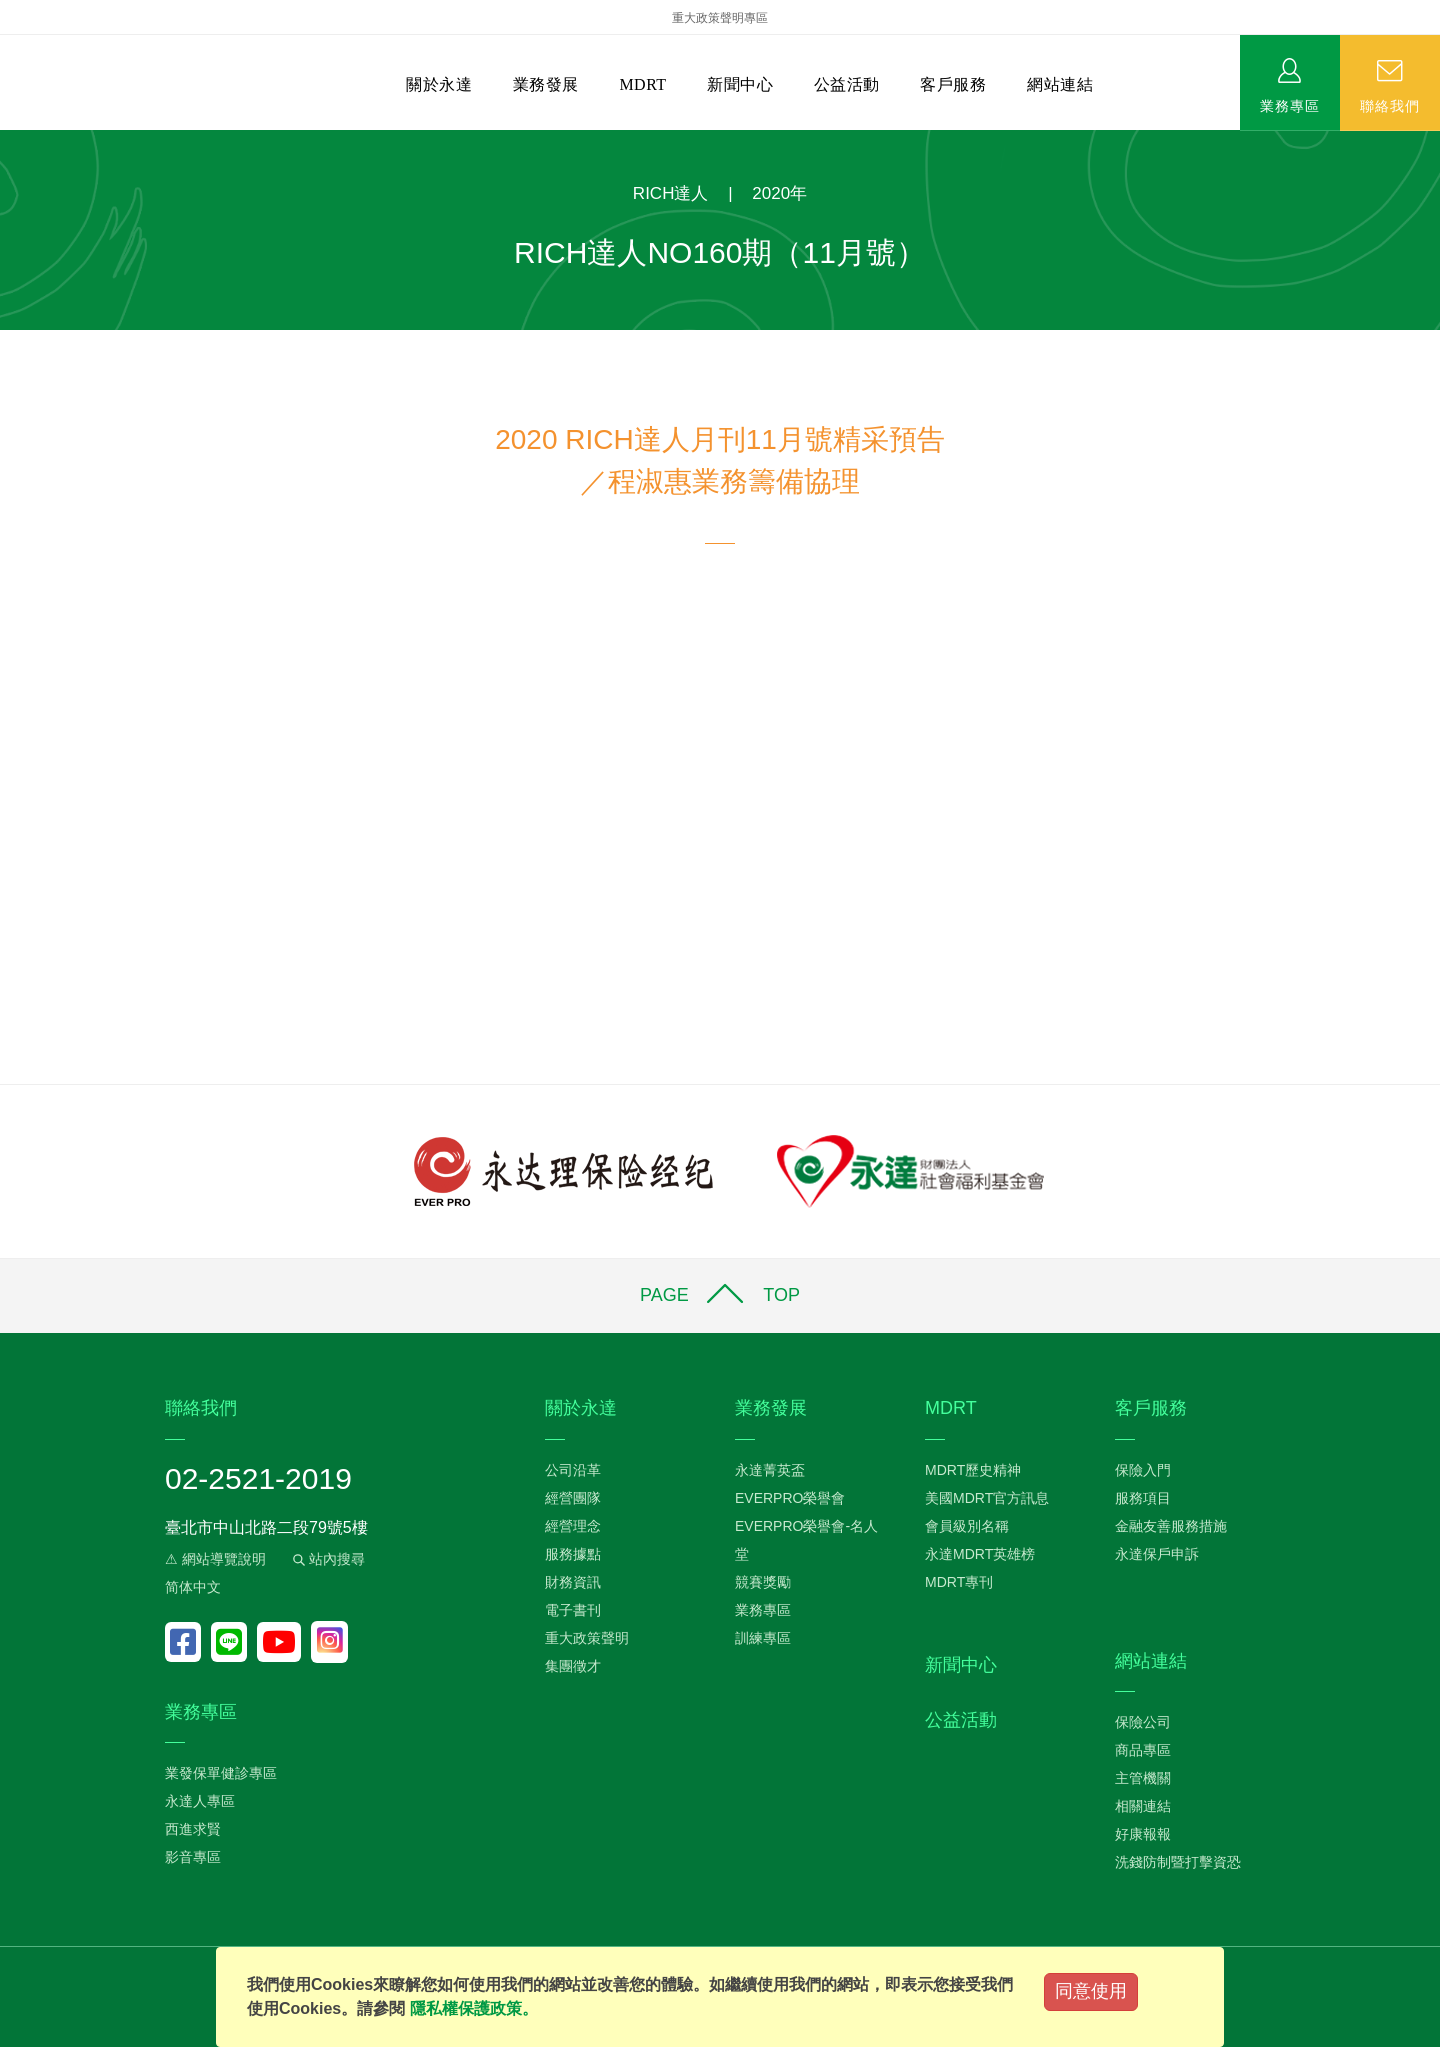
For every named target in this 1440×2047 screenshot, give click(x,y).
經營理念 (573, 1526)
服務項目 (1143, 1498)
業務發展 (546, 84)
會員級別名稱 (967, 1526)
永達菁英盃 (770, 1470)
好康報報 (1143, 1834)
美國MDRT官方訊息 (987, 1498)
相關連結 (1143, 1806)
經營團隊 (573, 1498)
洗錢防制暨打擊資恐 (1178, 1862)
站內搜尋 (327, 1559)
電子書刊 (573, 1610)
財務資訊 (573, 1582)
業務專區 (1290, 105)
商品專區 (1143, 1750)
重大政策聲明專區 (720, 18)
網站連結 (1060, 84)
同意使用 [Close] (1091, 1991)
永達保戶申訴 (1157, 1554)
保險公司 (1143, 1722)
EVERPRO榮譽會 (790, 1498)
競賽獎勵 (763, 1582)
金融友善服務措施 (1171, 1526)
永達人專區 (200, 1801)
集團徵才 (573, 1666)
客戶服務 (953, 84)
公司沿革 (573, 1470)
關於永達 (439, 84)
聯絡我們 (1390, 105)
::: (6, 140)
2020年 (779, 193)
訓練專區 (763, 1638)
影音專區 (193, 1857)
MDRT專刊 (959, 1582)
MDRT (642, 84)
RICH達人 (671, 193)
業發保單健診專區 (221, 1773)
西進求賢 (193, 1829)
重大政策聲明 (587, 1638)
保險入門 (1143, 1470)
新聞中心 (740, 84)
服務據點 (573, 1554)
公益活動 (847, 84)
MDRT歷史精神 (973, 1470)
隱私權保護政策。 (474, 2008)
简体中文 (193, 1587)
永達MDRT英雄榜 (980, 1554)
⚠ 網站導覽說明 (215, 1559)
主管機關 (1143, 1778)
